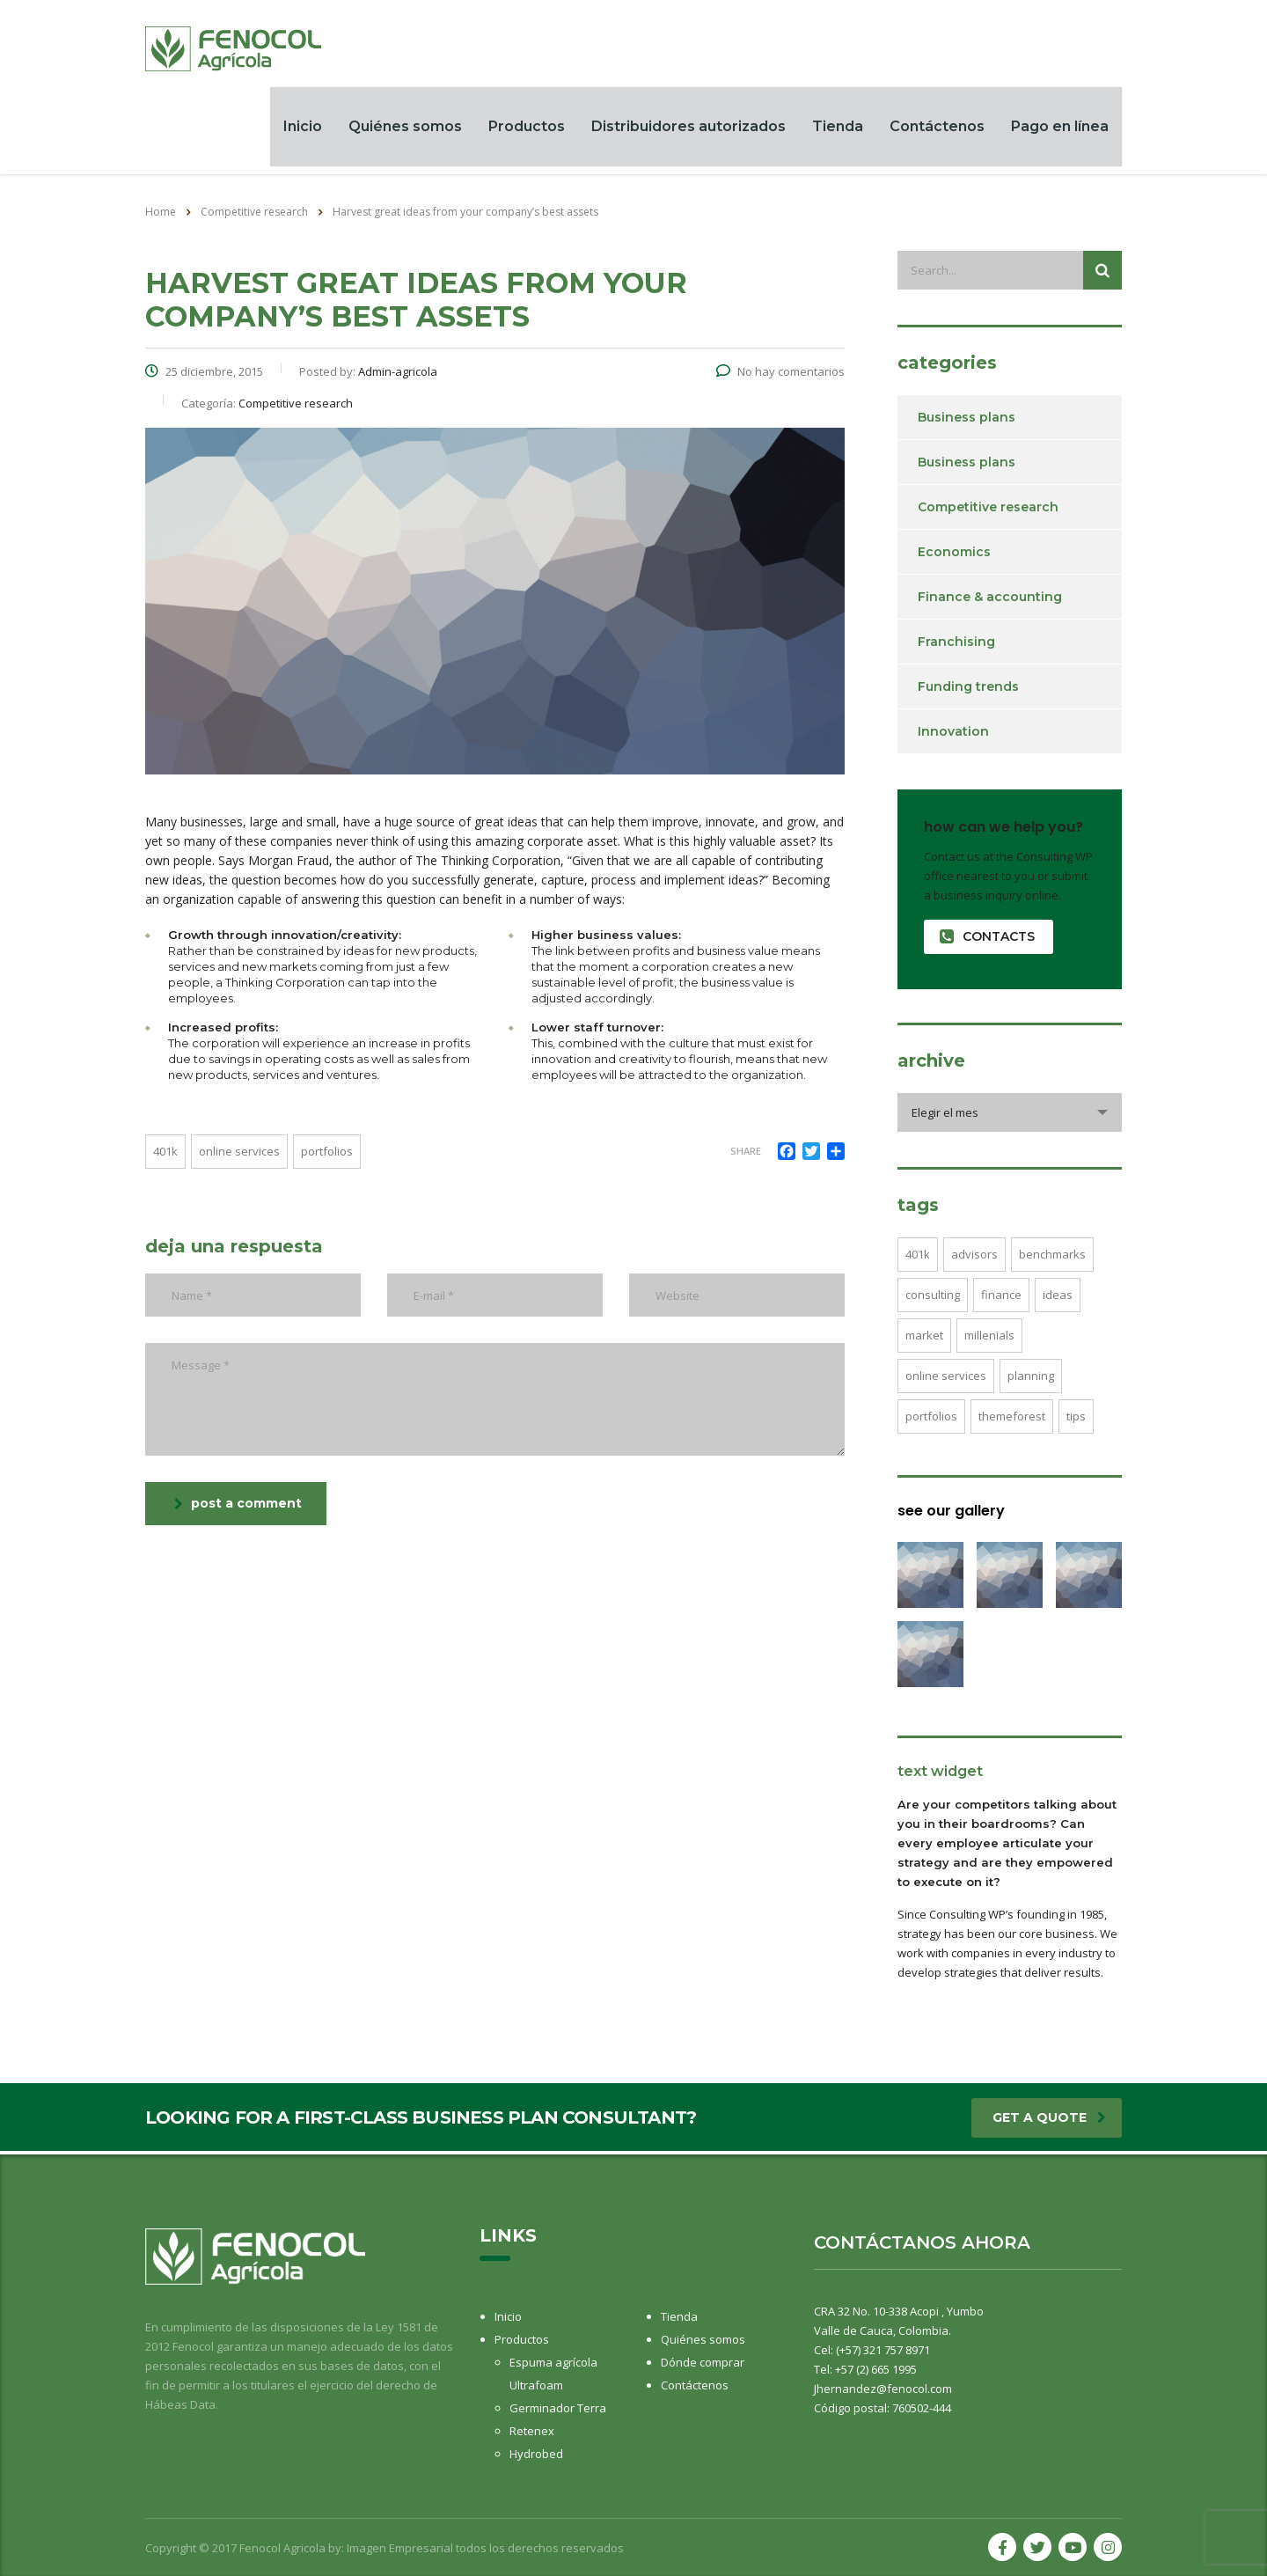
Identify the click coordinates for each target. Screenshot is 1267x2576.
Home (160, 214)
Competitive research (988, 509)
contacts (987, 939)
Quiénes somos (405, 128)
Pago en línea (1060, 128)
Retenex (531, 2431)
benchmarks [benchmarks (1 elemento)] (1052, 1257)
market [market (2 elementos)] (924, 1338)
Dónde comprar (702, 2362)
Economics (954, 554)
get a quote (1049, 2121)
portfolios (327, 1155)
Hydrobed (536, 2454)
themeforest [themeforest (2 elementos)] (1011, 1419)
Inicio (302, 128)
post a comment (238, 1507)
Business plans (966, 420)
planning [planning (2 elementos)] (1030, 1378)
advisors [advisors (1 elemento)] (974, 1257)
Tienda (837, 128)
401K (165, 1155)
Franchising (956, 644)
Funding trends (968, 689)
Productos (526, 128)
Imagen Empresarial (400, 2548)
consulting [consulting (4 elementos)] (932, 1297)
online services (239, 1155)
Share (745, 1154)
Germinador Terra (557, 2408)
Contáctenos (937, 128)
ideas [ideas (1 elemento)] (1058, 1297)
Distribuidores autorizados (688, 128)
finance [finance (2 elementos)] (1001, 1297)
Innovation (953, 734)
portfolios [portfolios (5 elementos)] (931, 1419)
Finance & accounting (990, 599)
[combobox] (1009, 1115)
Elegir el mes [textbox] (945, 1115)
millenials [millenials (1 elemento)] (989, 1338)
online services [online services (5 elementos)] (945, 1378)
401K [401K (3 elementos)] (917, 1257)
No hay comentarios (780, 375)
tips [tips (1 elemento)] (1076, 1419)
